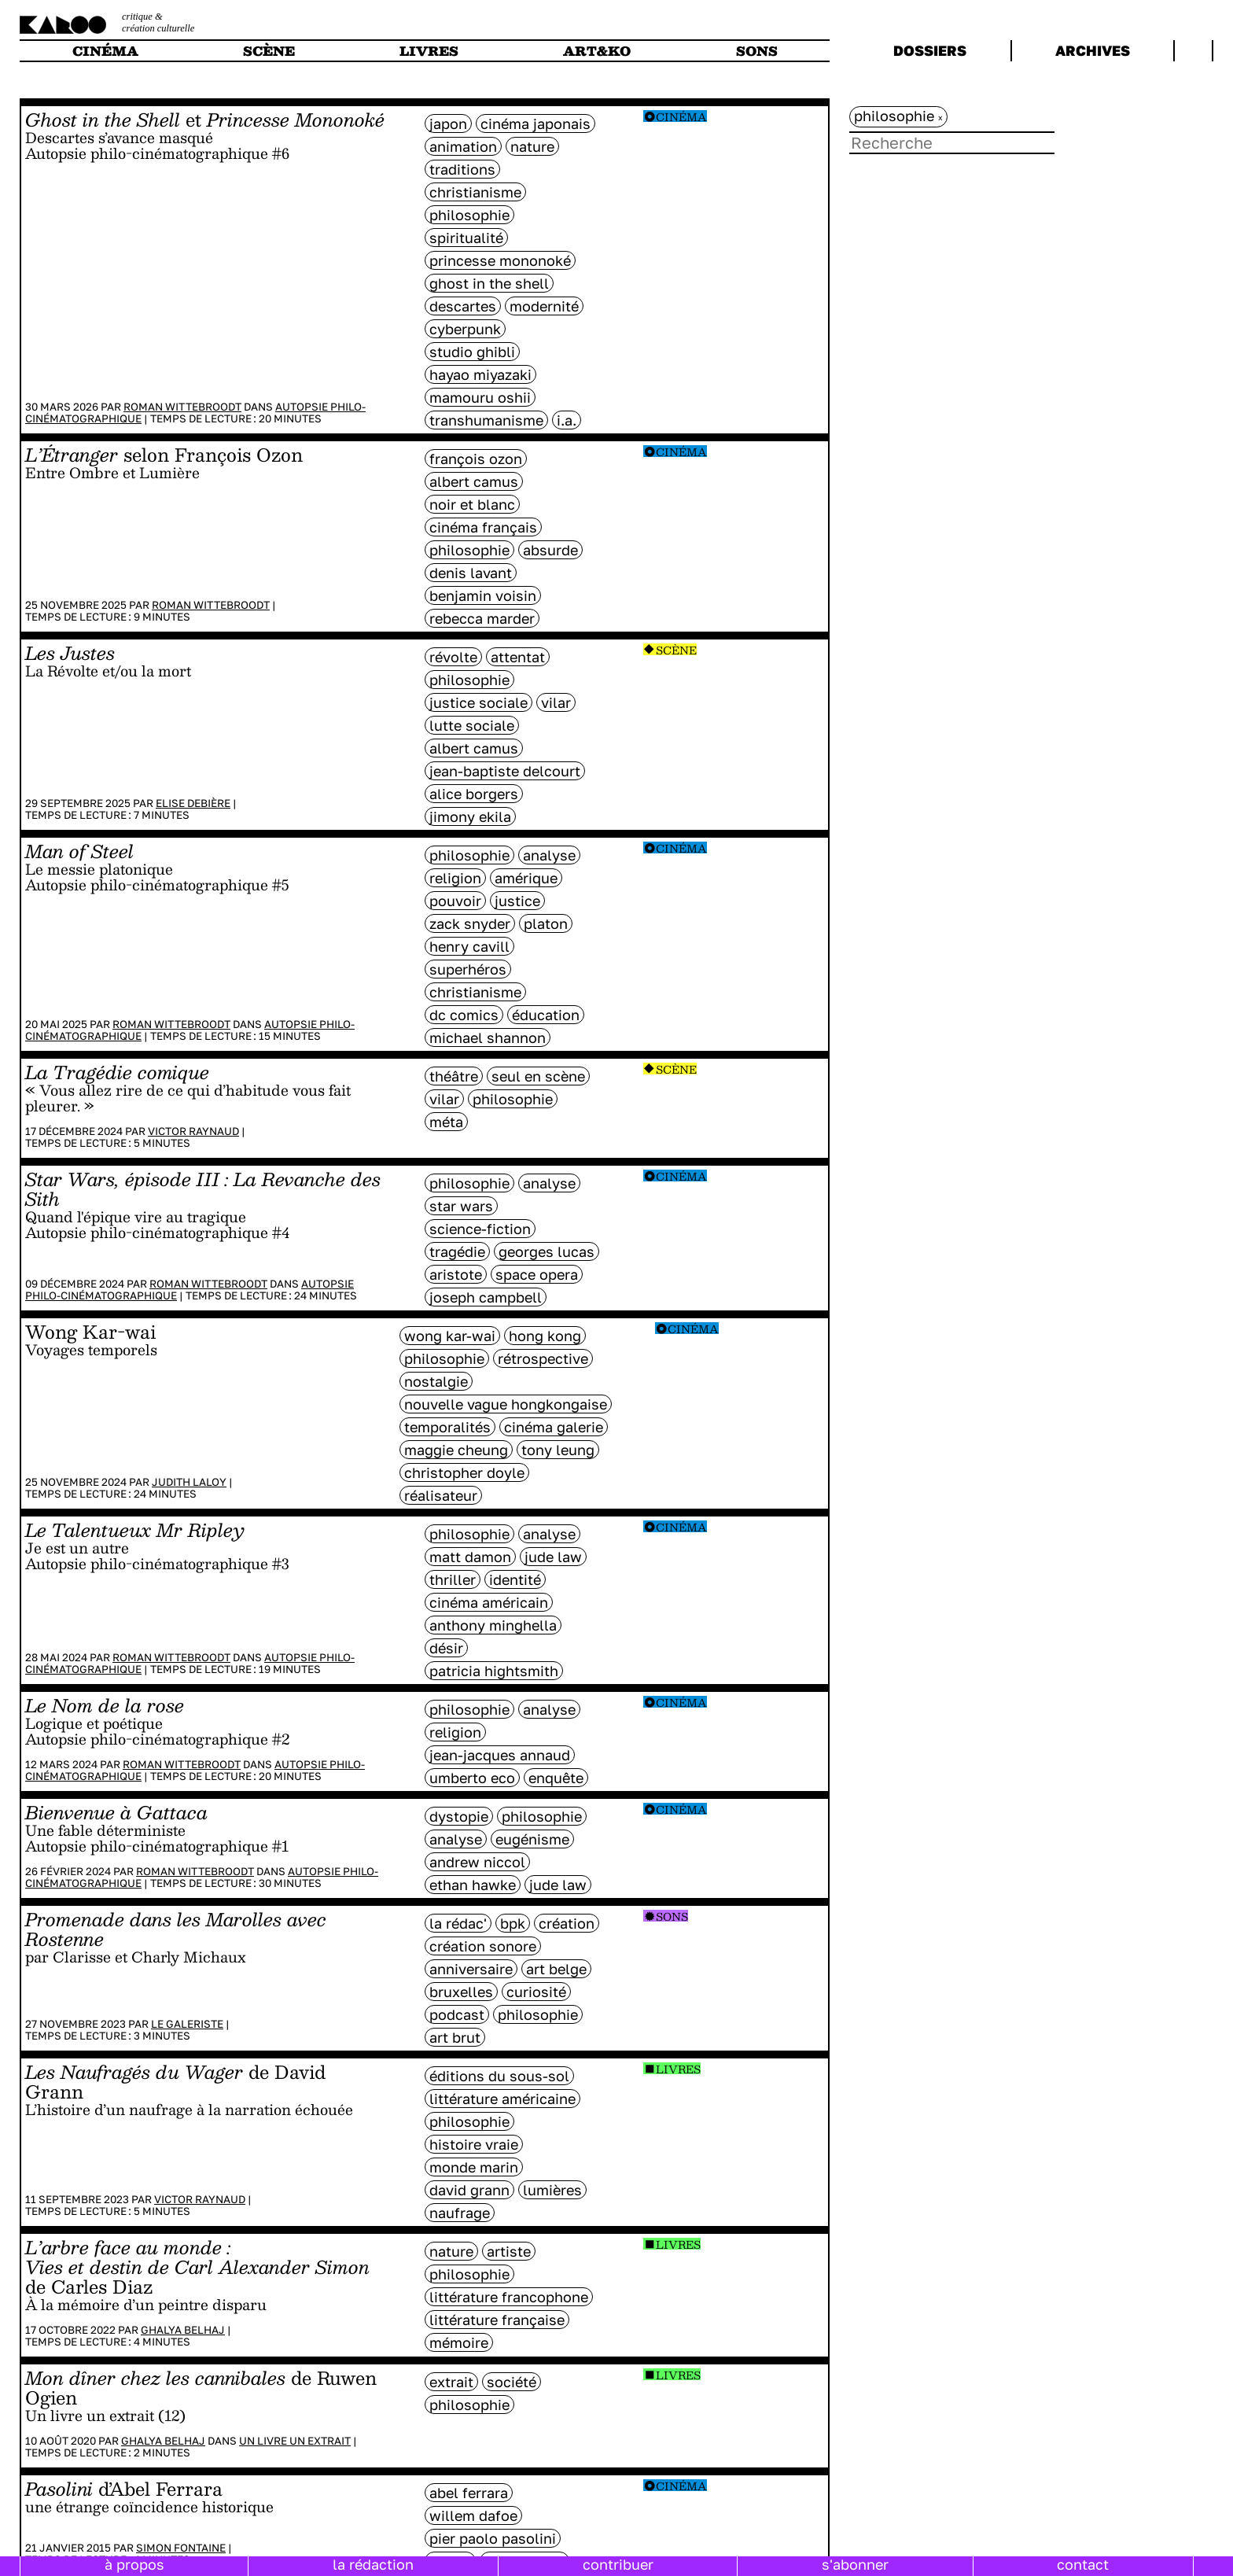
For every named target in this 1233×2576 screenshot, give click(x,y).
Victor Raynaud (193, 1131)
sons (757, 51)
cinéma (105, 51)
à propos (134, 2564)
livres (428, 51)
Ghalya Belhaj (183, 2330)
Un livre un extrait (295, 2440)
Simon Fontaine (181, 2547)
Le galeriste (187, 2024)
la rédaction (373, 2564)
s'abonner (855, 2564)
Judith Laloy (189, 1482)
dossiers (929, 50)
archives (1092, 50)
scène (269, 51)
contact (1083, 2564)
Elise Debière (193, 803)
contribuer (618, 2564)
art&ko (597, 51)
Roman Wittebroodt (182, 406)
